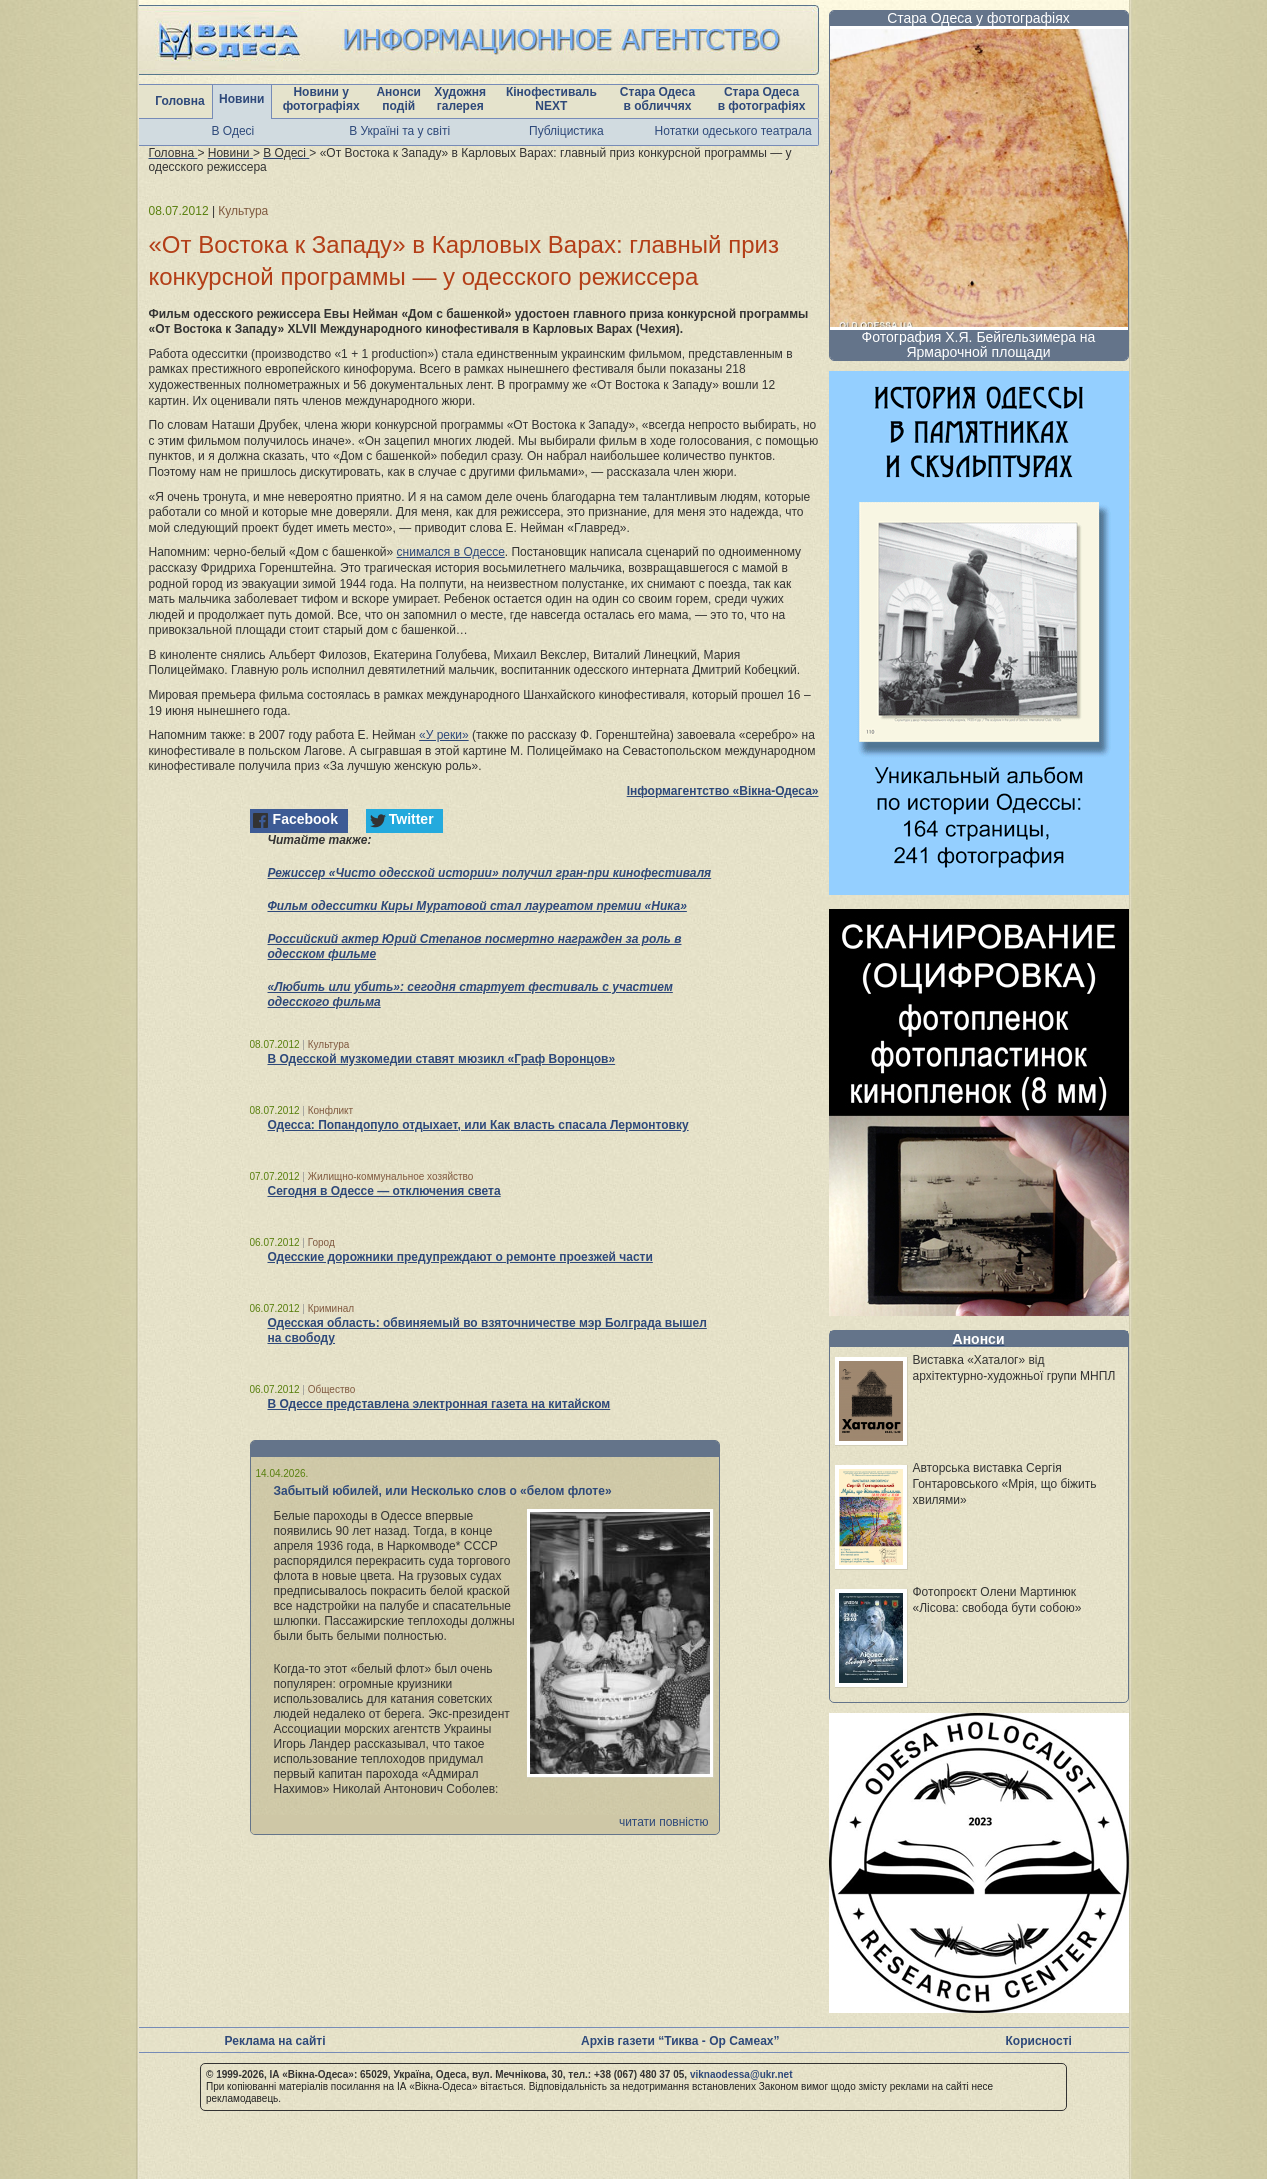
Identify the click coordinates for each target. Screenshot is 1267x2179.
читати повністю (664, 1822)
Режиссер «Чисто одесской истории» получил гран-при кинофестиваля (490, 873)
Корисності (1039, 2041)
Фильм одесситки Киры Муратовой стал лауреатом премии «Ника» (477, 906)
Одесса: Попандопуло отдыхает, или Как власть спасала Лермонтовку (478, 1125)
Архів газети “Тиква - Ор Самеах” (680, 2041)
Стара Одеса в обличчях (657, 99)
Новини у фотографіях (321, 99)
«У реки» (444, 735)
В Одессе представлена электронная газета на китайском (439, 1404)
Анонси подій (398, 99)
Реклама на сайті (275, 2041)
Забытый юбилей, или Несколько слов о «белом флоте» (443, 1491)
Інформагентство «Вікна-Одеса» (723, 791)
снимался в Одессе (451, 552)
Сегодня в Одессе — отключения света (384, 1191)
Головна (179, 101)
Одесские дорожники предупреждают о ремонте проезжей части (460, 1257)
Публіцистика (566, 131)
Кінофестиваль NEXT (551, 99)
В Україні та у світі (399, 131)
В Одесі (233, 131)
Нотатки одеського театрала (733, 131)
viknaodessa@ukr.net (741, 2074)
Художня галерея (460, 99)
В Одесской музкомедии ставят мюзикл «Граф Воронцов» (442, 1059)
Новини (241, 99)
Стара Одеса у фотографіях (978, 18)
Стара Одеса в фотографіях (762, 99)
